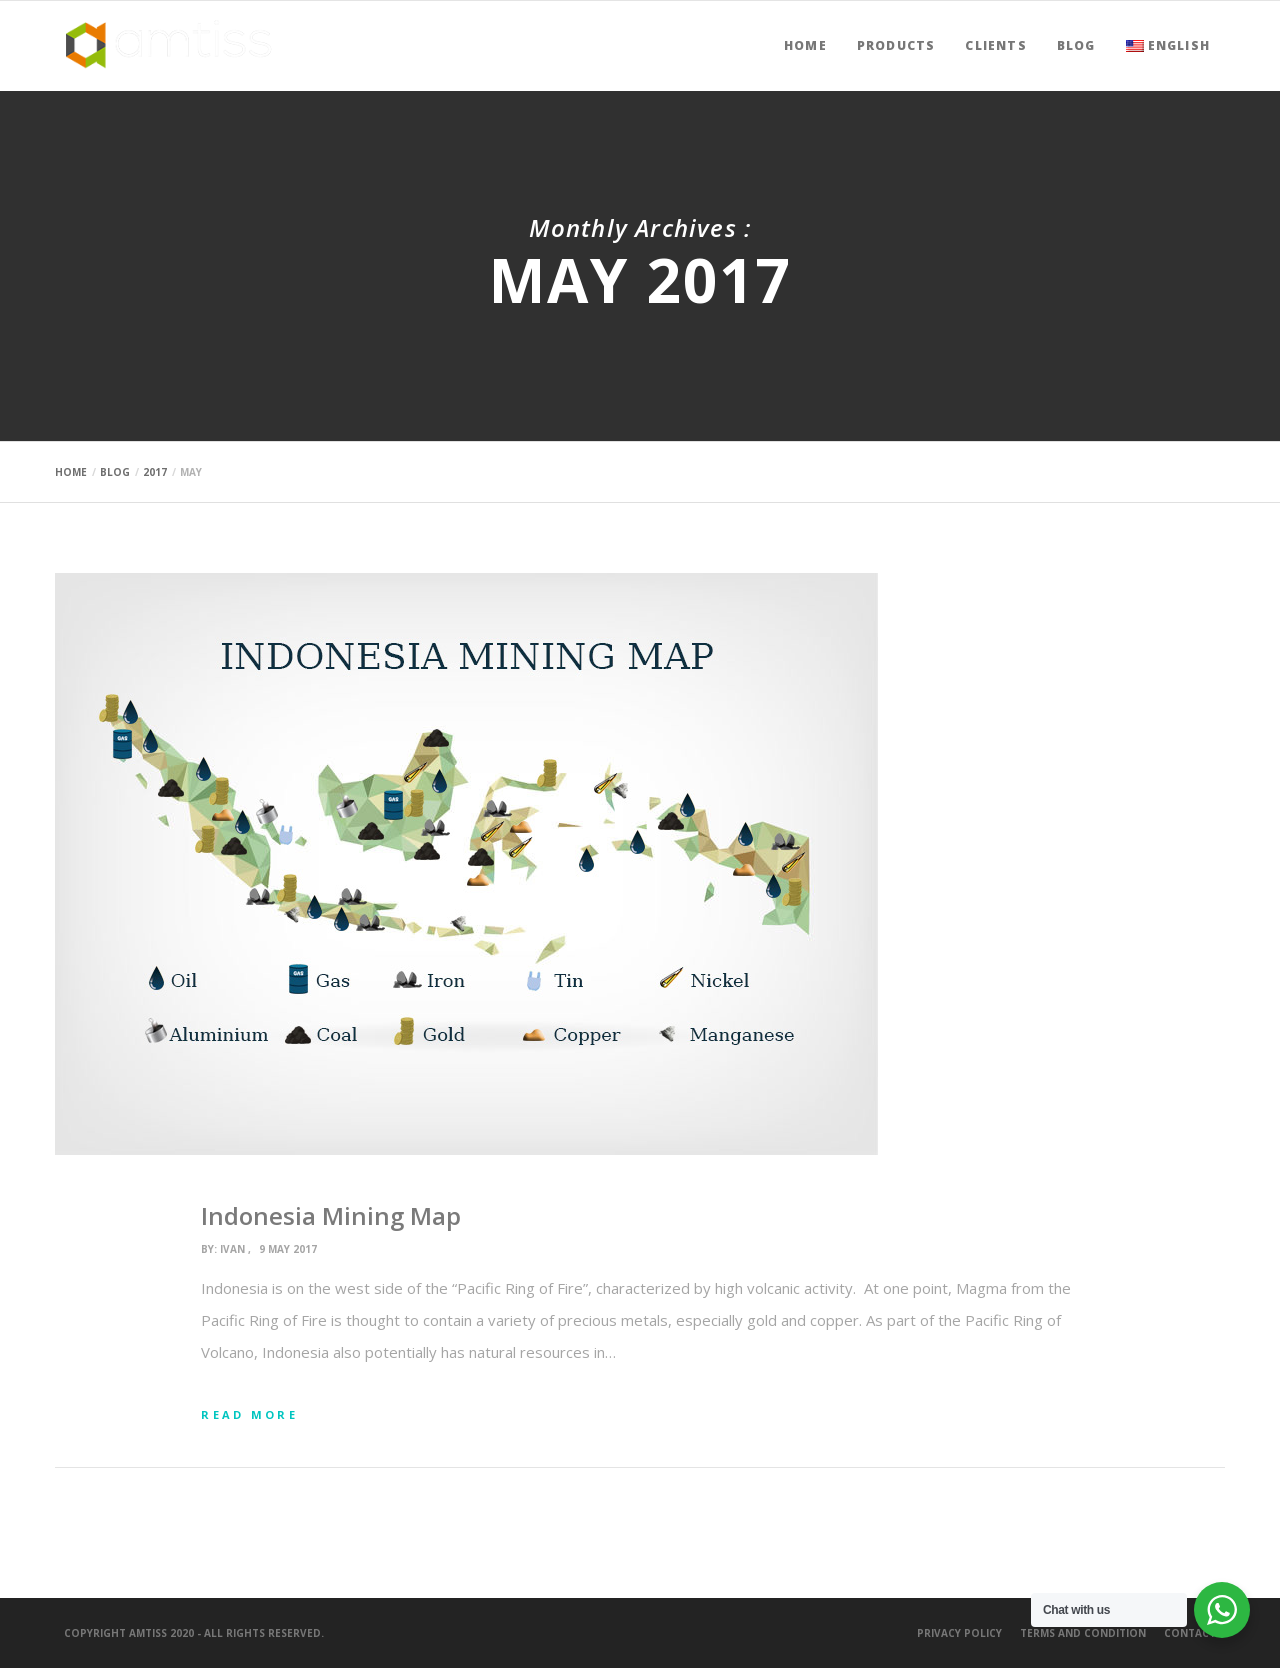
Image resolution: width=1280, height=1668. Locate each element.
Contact (1190, 1633)
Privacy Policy (959, 1633)
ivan (232, 1249)
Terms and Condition (1083, 1633)
